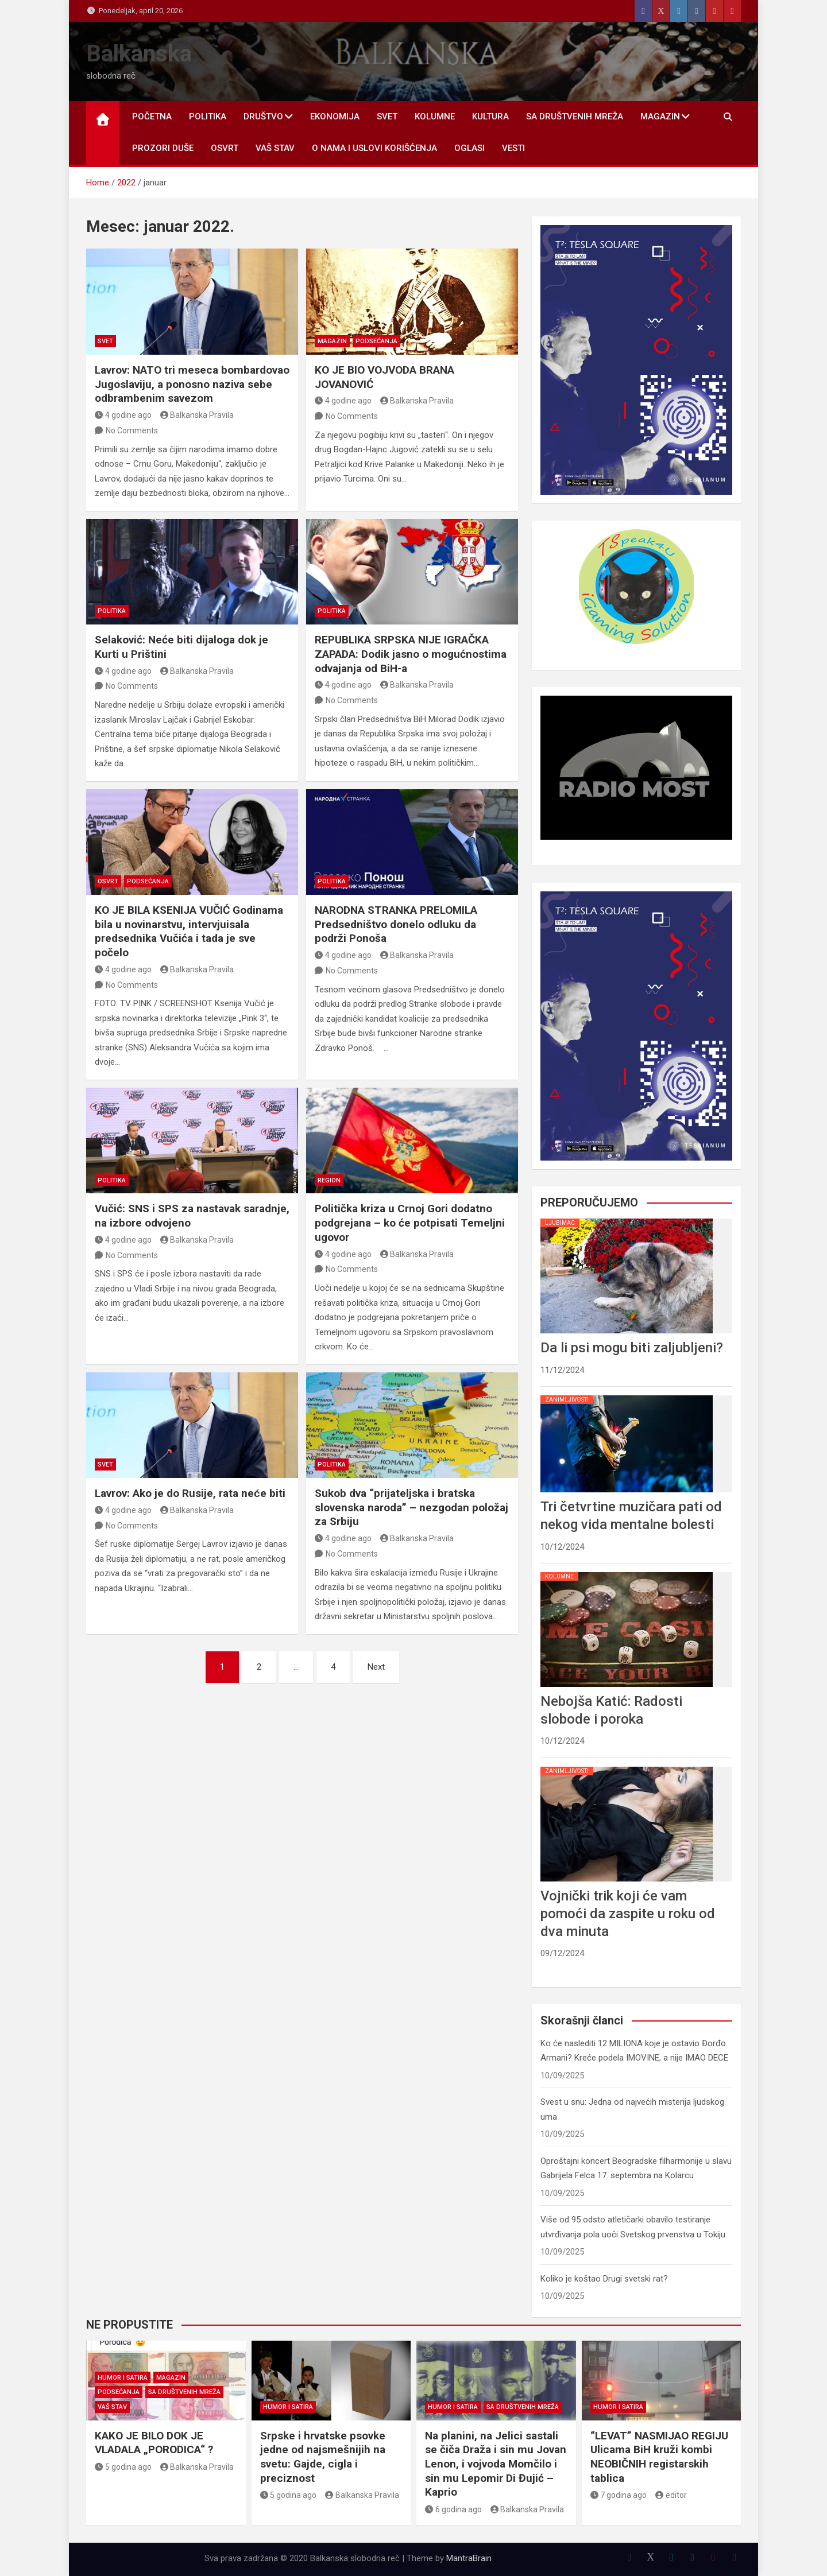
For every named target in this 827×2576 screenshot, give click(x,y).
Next (376, 1667)
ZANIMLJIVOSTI (567, 1399)
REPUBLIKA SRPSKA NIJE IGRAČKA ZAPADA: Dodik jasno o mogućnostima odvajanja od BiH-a (411, 653)
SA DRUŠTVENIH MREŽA (574, 116)
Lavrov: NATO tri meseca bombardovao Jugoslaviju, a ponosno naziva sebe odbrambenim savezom (192, 384)
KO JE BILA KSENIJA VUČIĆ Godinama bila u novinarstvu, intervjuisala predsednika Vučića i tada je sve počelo (189, 931)
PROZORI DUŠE (163, 148)
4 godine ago (123, 415)
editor (671, 2495)
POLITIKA (207, 116)
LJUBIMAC (560, 1223)
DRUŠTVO (263, 116)
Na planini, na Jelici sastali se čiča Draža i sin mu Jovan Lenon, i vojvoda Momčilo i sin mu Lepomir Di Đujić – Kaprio (495, 2464)
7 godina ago (618, 2495)
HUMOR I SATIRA (123, 2377)
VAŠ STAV (275, 148)
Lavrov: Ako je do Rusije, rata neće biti (190, 1493)
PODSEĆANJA (376, 341)
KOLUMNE (435, 116)
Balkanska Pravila (197, 415)
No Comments (132, 430)
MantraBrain (469, 2558)
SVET (387, 116)
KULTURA (490, 116)
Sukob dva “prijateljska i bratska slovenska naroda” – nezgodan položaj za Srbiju (411, 1507)
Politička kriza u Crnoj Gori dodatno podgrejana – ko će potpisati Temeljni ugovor (410, 1222)
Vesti (513, 148)
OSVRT (224, 148)
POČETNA (152, 116)
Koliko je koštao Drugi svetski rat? (604, 2279)
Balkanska (139, 53)
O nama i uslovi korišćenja (374, 148)
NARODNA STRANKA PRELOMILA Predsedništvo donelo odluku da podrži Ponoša (396, 924)
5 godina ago (123, 2467)
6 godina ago (453, 2509)
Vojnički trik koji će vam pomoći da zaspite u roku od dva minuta (627, 1913)
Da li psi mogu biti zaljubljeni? (631, 1348)
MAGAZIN (660, 116)
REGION (329, 1180)
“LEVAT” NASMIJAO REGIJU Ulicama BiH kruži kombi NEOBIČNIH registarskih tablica (659, 2457)
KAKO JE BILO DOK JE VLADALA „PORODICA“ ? (154, 2443)
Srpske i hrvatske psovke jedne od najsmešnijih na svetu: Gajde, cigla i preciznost (322, 2457)
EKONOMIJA (335, 116)
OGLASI (469, 148)
